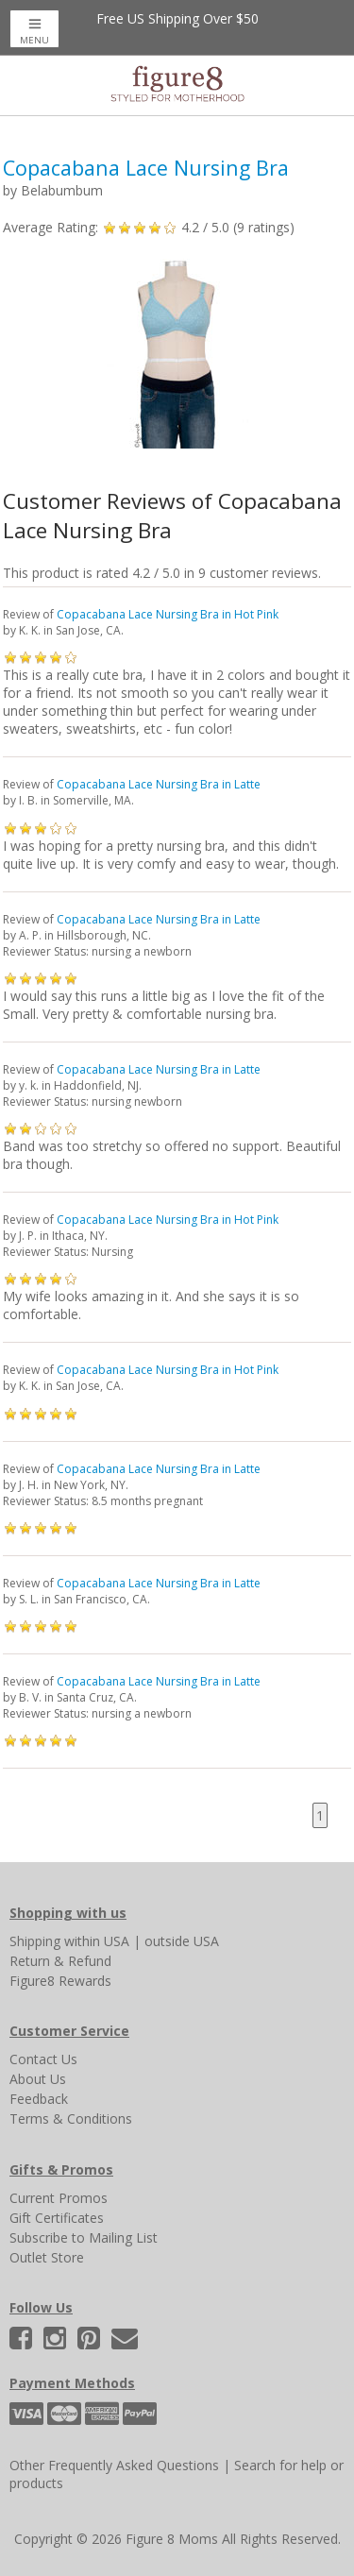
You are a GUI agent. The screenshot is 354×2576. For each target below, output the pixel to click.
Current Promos (58, 2198)
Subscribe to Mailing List (83, 2237)
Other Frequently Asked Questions (114, 2465)
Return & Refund (60, 1961)
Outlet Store (46, 2257)
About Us (37, 2079)
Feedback (38, 2099)
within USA (96, 1941)
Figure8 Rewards (60, 1981)
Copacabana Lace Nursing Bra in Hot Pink (167, 614)
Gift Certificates (56, 2218)
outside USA (181, 1941)
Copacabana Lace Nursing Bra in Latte (159, 784)
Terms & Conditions (70, 2118)
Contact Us (43, 2059)
